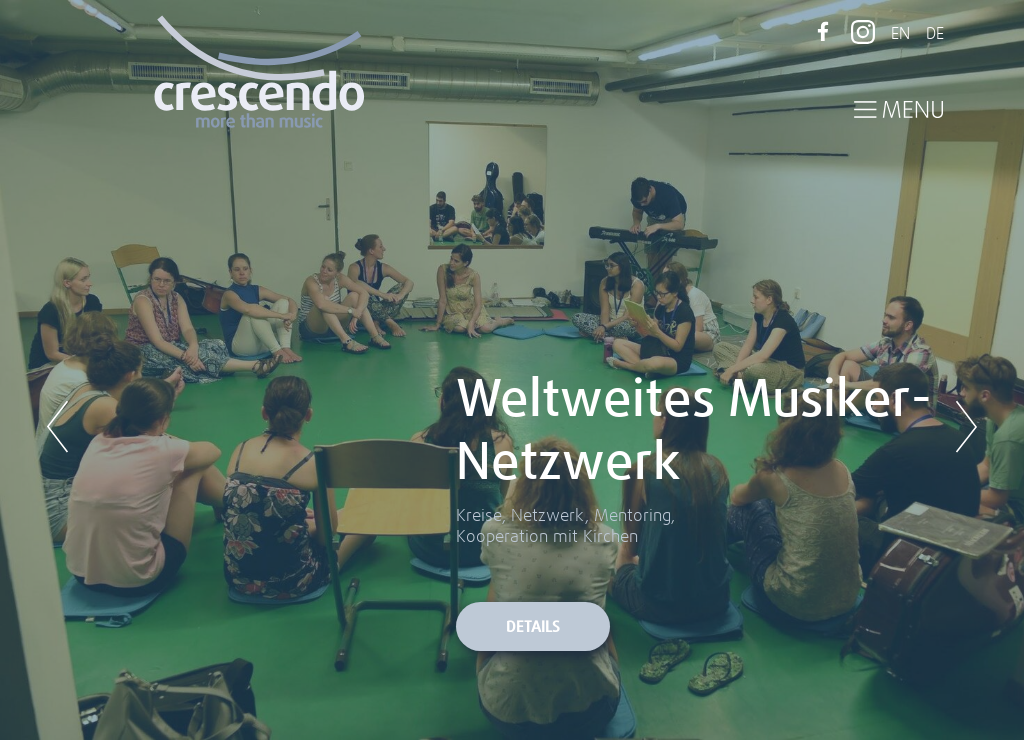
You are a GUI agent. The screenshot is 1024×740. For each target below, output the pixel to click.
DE (935, 34)
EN (900, 34)
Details (533, 627)
